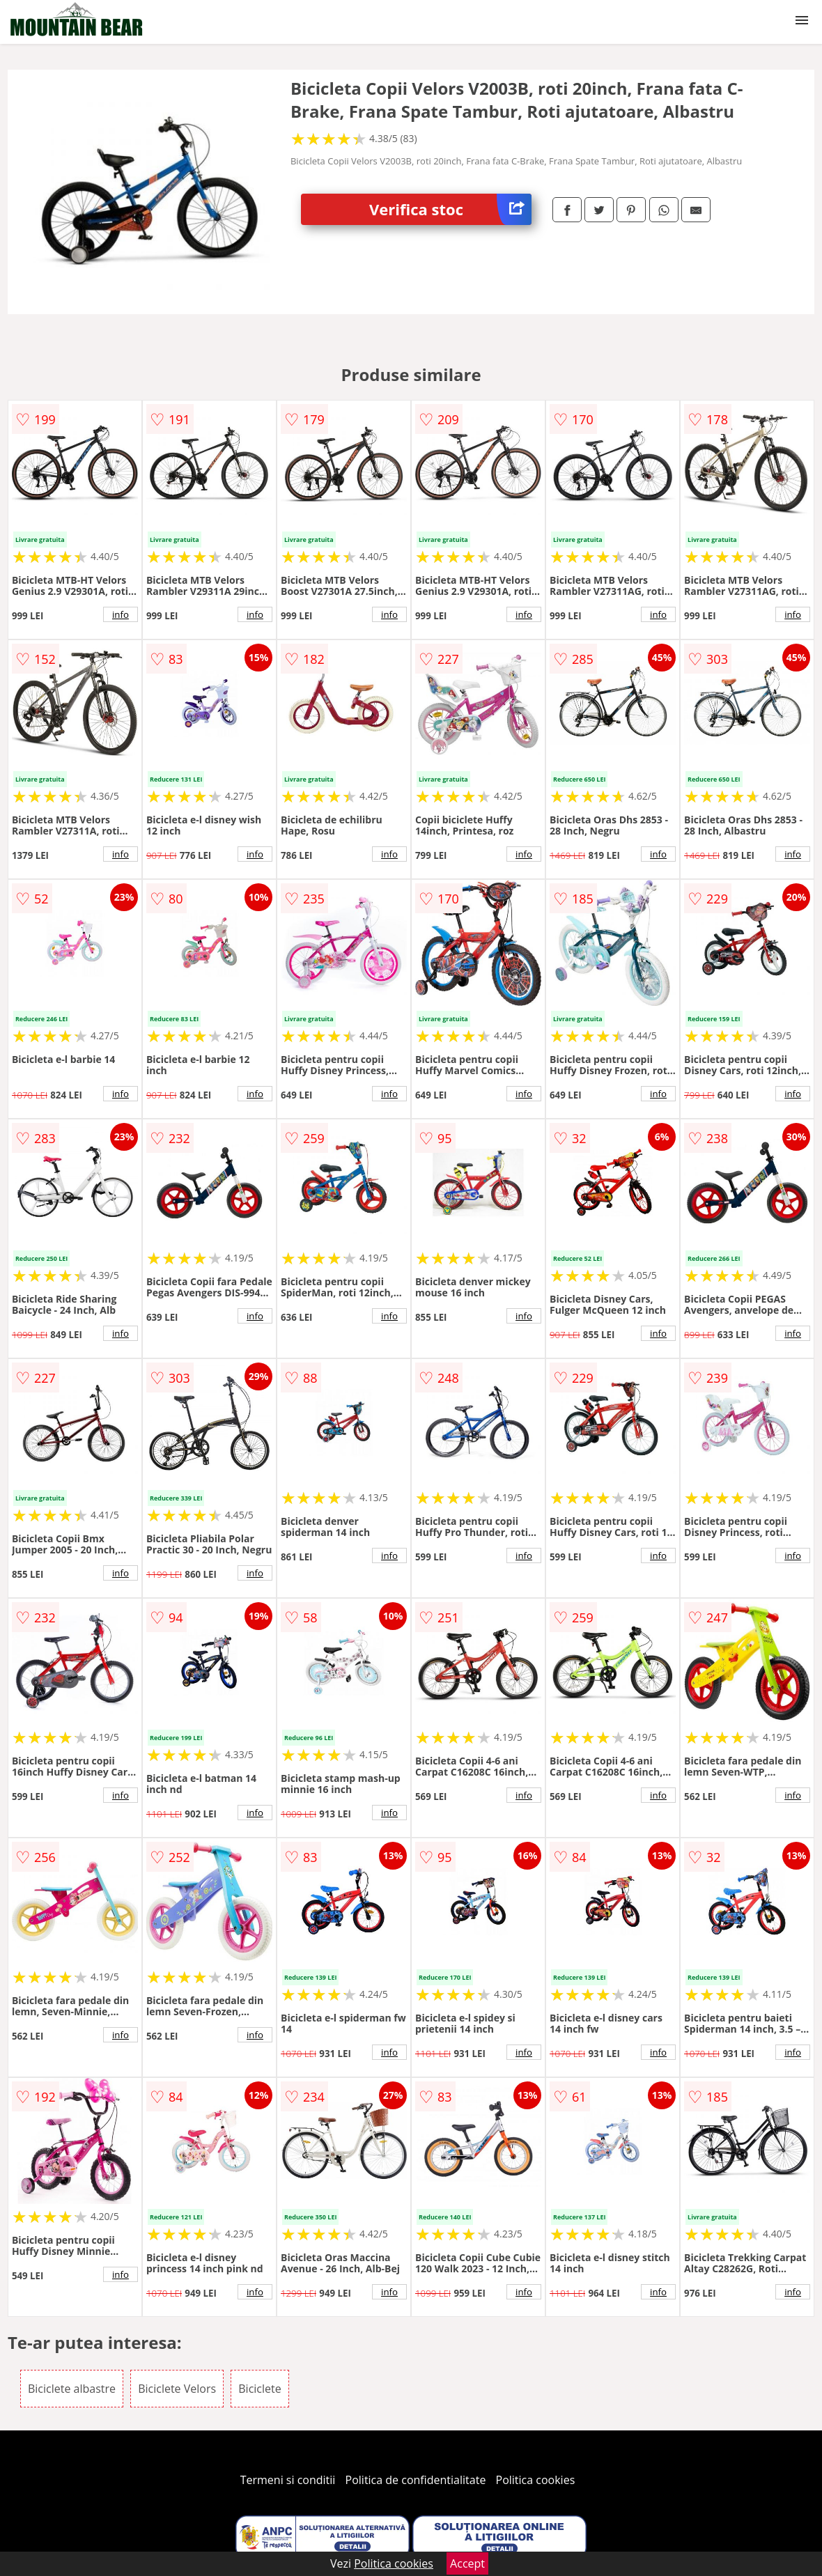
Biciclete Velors (177, 2388)
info (120, 614)
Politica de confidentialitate (416, 2480)
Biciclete (259, 2388)
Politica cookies (535, 2480)
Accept (467, 2563)
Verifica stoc (450, 209)
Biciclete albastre (72, 2388)
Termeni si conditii (288, 2480)
